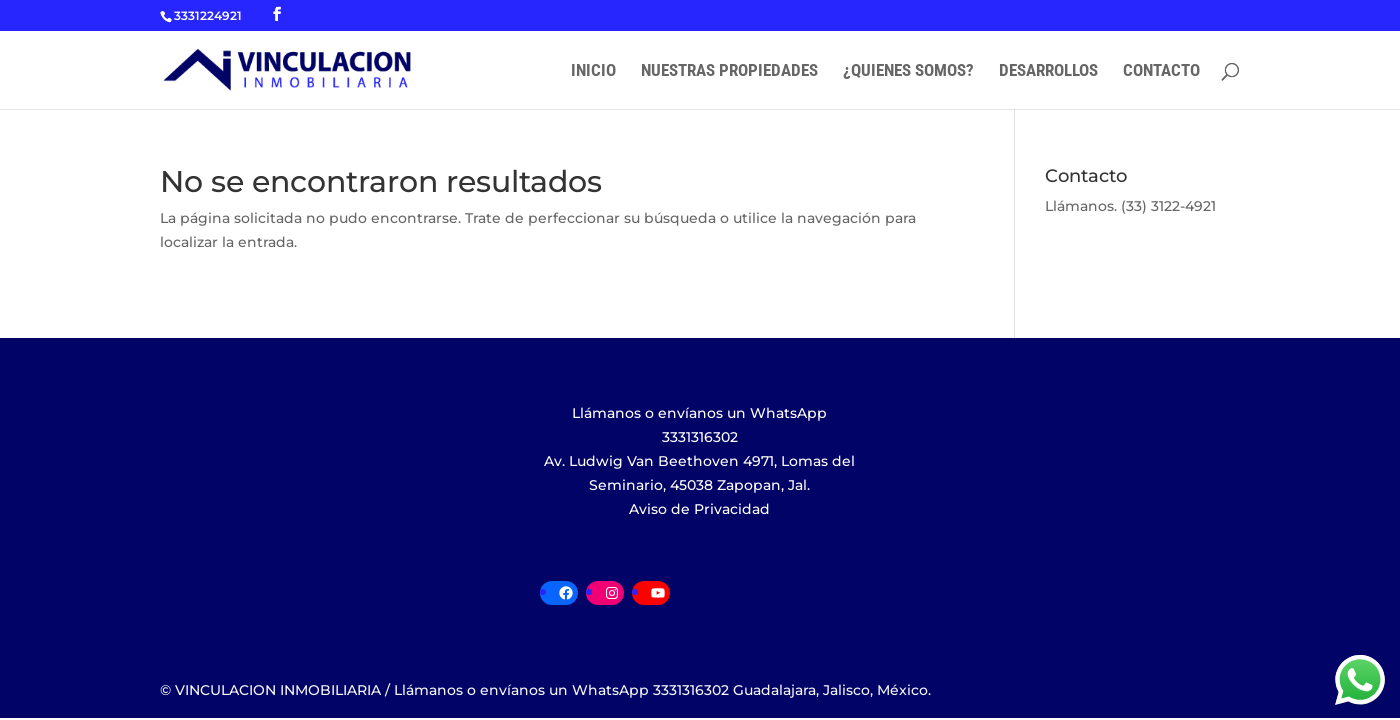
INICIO (593, 71)
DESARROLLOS (1048, 71)
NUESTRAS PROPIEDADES (729, 71)
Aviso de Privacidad (699, 509)
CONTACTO (1161, 71)
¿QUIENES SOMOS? (908, 71)
